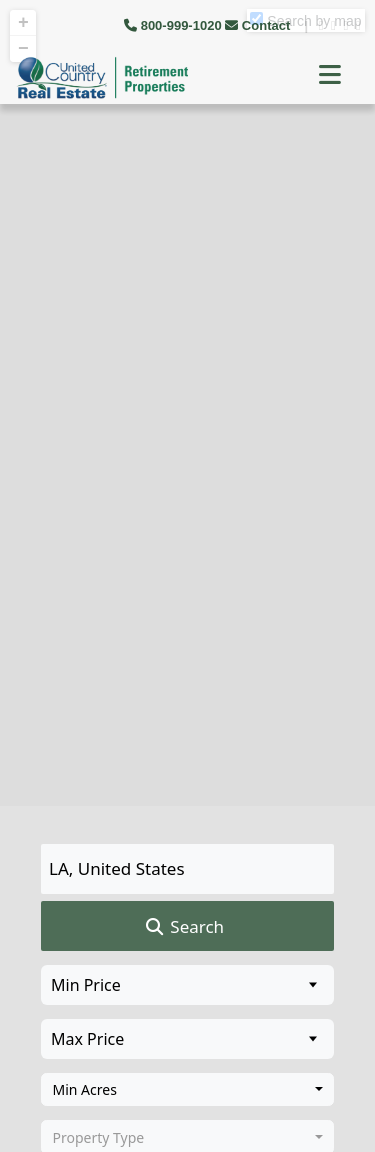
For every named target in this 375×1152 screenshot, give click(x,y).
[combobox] (187, 1090)
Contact (259, 25)
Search (183, 927)
